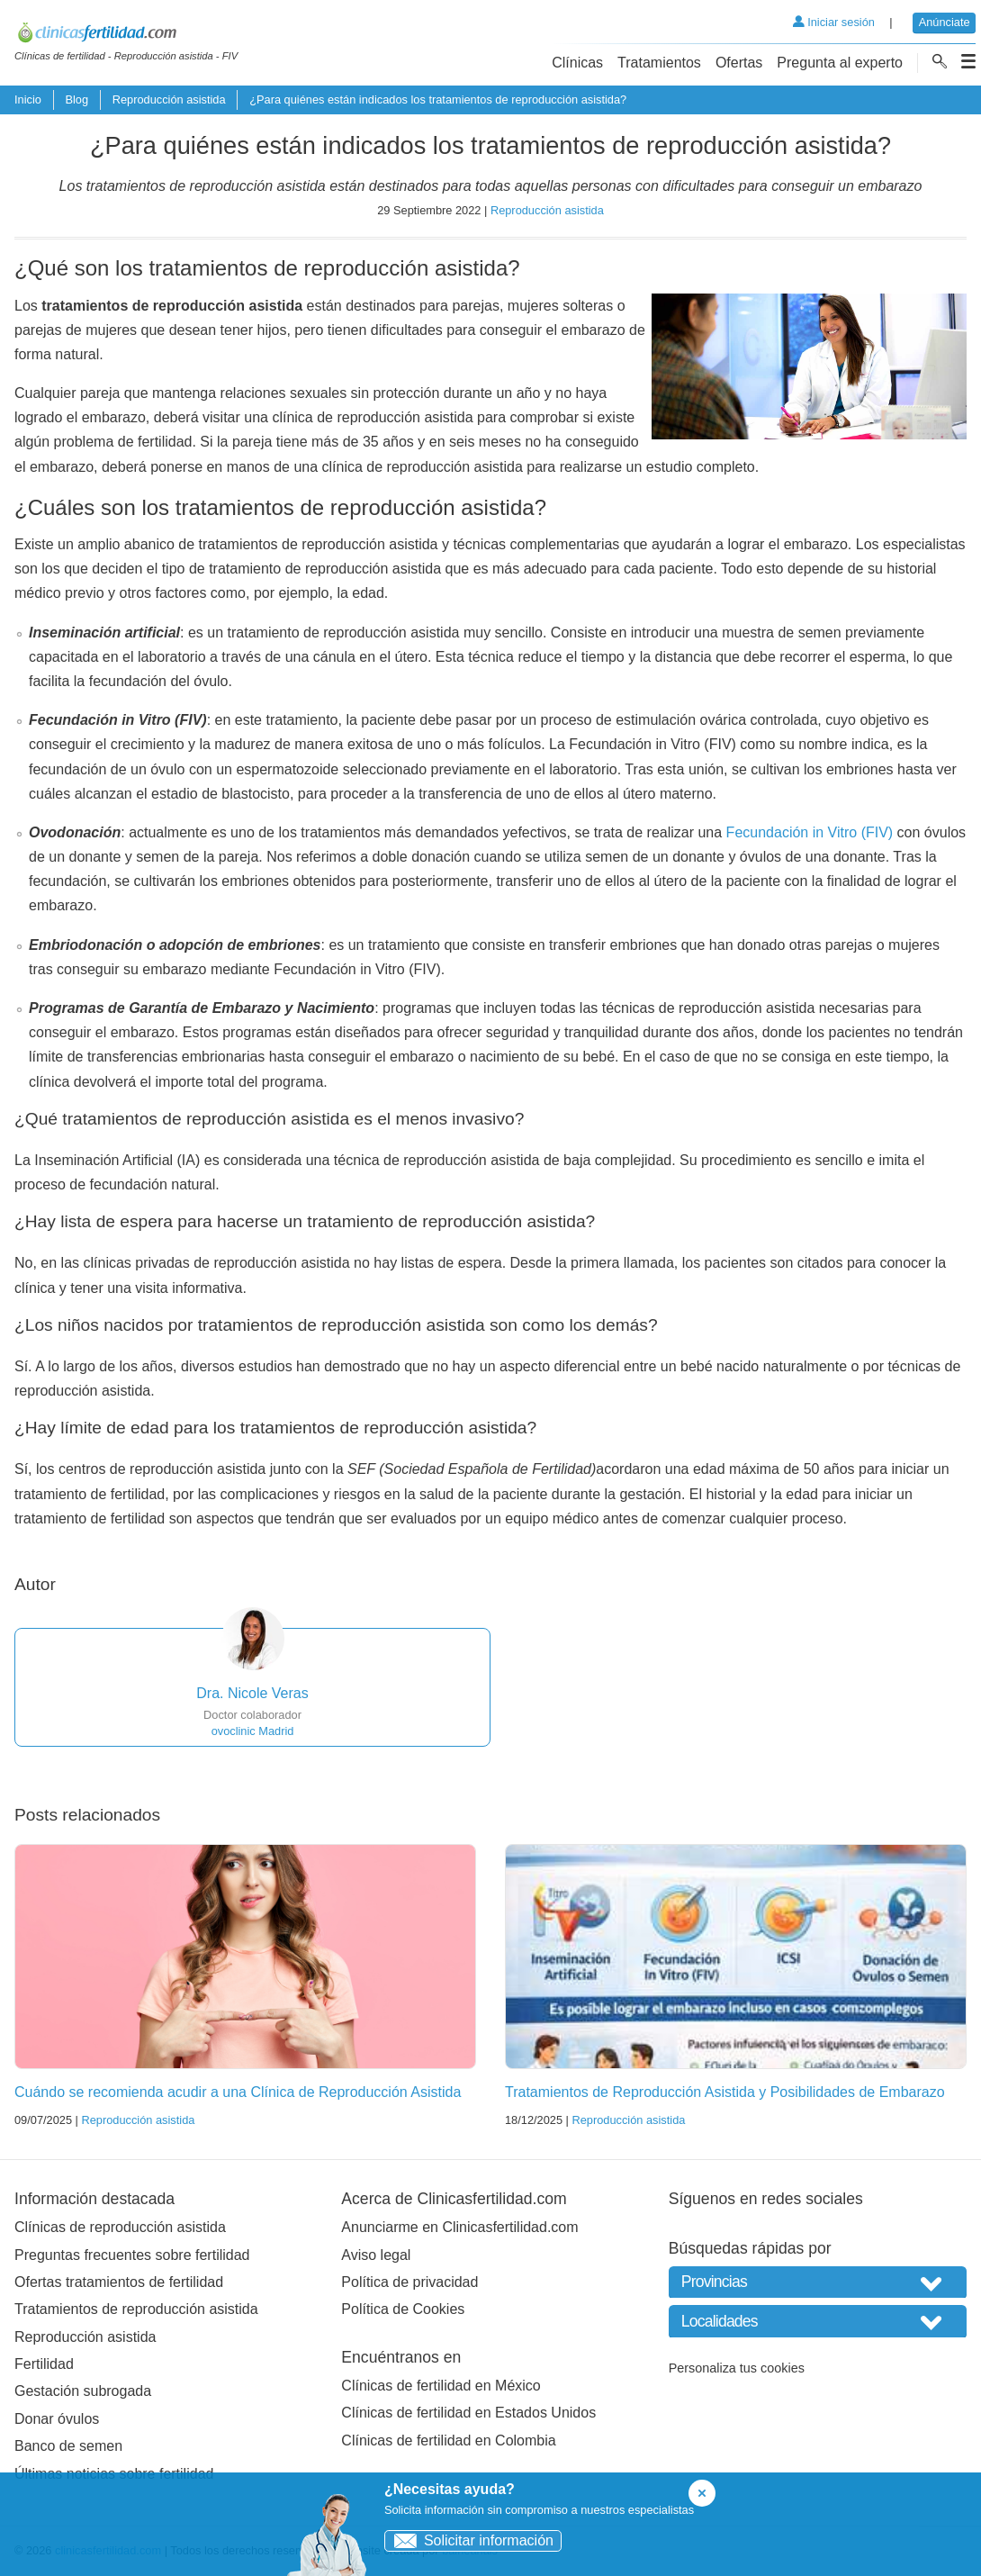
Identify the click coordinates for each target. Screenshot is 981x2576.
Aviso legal (375, 2255)
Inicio (27, 99)
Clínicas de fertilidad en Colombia (448, 2440)
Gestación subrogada (82, 2391)
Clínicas (577, 62)
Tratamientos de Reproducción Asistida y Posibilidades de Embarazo (725, 2092)
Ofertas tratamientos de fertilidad (118, 2282)
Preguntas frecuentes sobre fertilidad (131, 2255)
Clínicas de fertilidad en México (440, 2385)
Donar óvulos (56, 2419)
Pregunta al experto (840, 62)
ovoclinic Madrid (253, 1731)
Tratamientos (659, 62)
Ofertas (739, 62)
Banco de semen (68, 2446)
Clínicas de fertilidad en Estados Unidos (468, 2412)
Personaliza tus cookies (737, 2368)
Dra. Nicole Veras (252, 1693)
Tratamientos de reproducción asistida (136, 2309)
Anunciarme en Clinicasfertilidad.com (459, 2227)
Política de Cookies (402, 2309)
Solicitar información (469, 2540)
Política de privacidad (409, 2282)
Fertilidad (44, 2364)
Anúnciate (944, 22)
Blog (76, 99)
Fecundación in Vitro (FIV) (810, 832)
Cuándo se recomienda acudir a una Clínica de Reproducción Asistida (237, 2092)
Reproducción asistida (169, 99)
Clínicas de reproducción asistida (120, 2227)
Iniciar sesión (834, 22)
